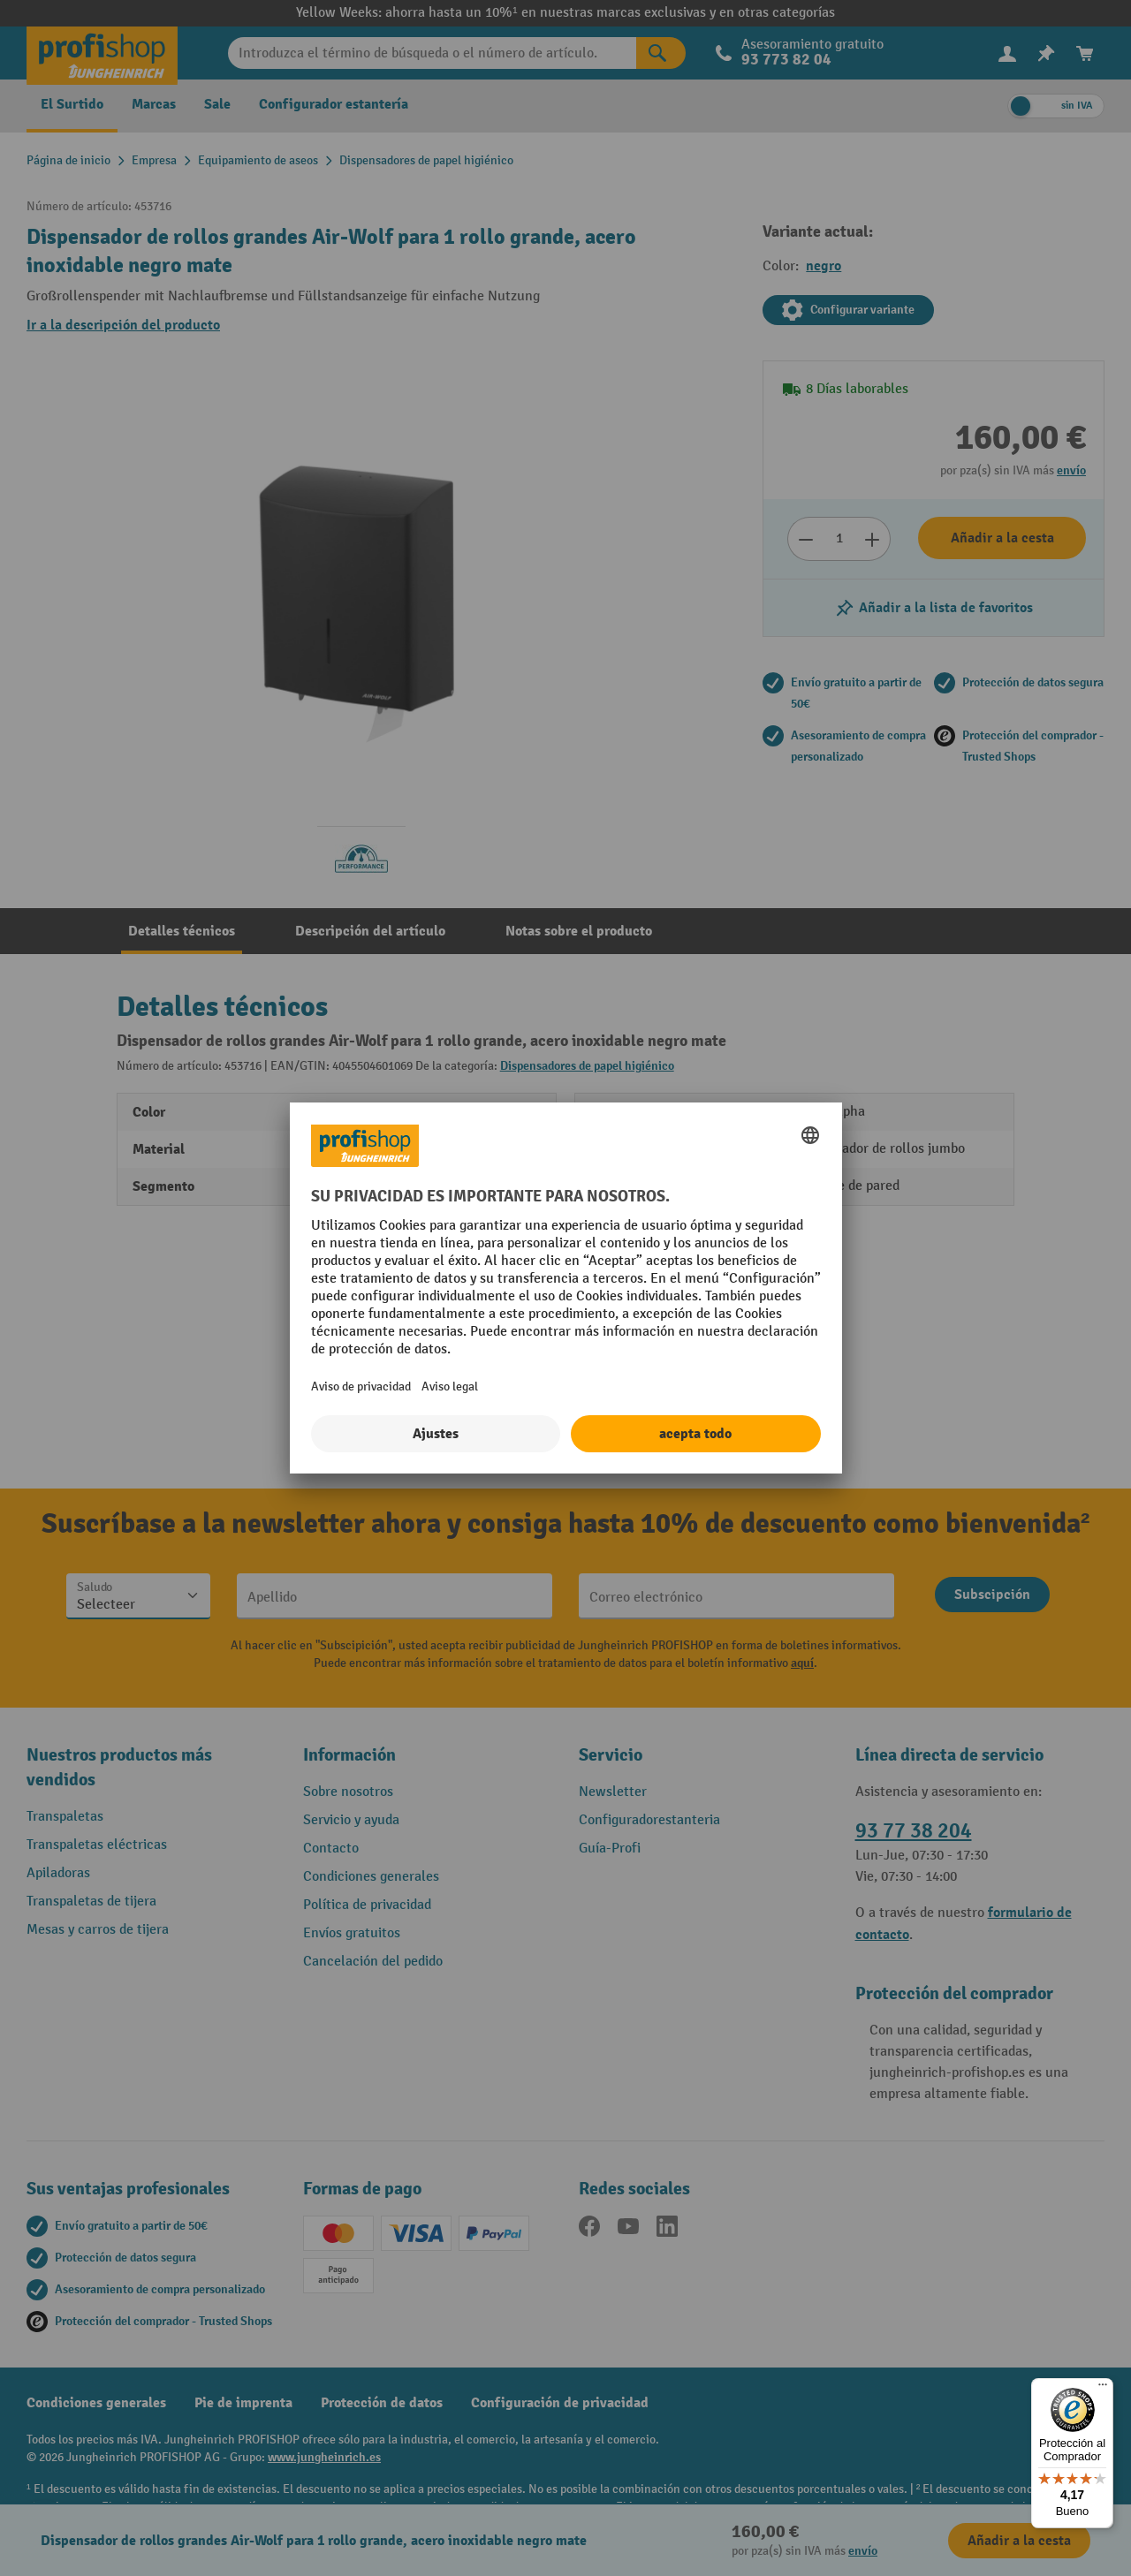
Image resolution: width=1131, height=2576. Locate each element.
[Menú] (1102, 2388)
